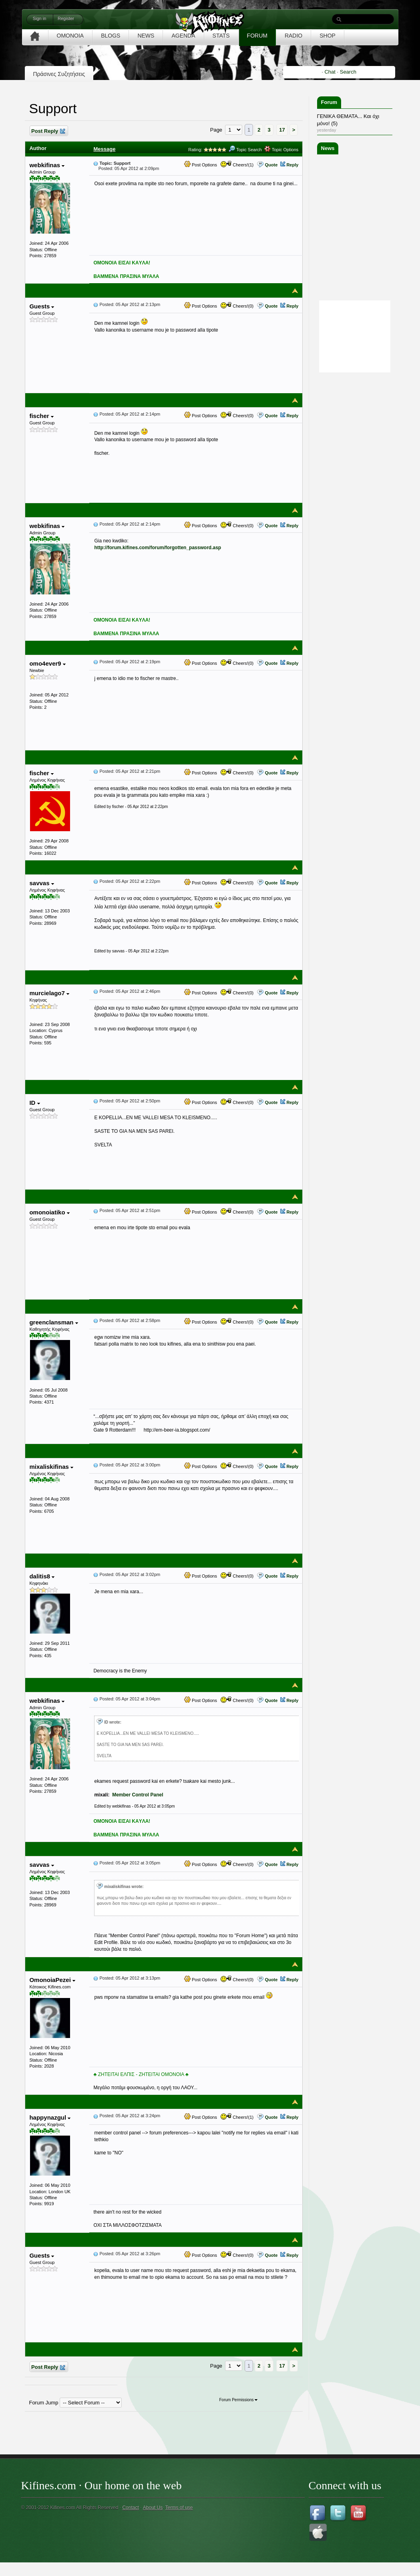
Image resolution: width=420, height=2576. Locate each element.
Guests (41, 306)
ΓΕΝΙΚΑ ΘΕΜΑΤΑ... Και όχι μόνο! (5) (348, 119)
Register (66, 18)
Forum (329, 102)
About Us (153, 2507)
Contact (130, 2507)
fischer (41, 415)
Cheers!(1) (237, 164)
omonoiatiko (49, 1212)
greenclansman (53, 1322)
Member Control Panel (137, 1795)
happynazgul (49, 2117)
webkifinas (46, 165)
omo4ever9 (47, 663)
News (328, 148)
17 (282, 130)
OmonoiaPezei (52, 1979)
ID (34, 1102)
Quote (271, 164)
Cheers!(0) (237, 306)
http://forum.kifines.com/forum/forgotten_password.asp (157, 547)
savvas (41, 883)
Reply (292, 164)
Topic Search (245, 149)
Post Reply (48, 131)
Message (104, 149)
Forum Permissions (238, 2400)
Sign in (39, 18)
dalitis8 (41, 1576)
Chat (329, 72)
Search (348, 72)
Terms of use (179, 2507)
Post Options (200, 164)
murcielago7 (49, 993)
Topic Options (281, 149)
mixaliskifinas (51, 1466)
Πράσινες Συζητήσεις (59, 74)
